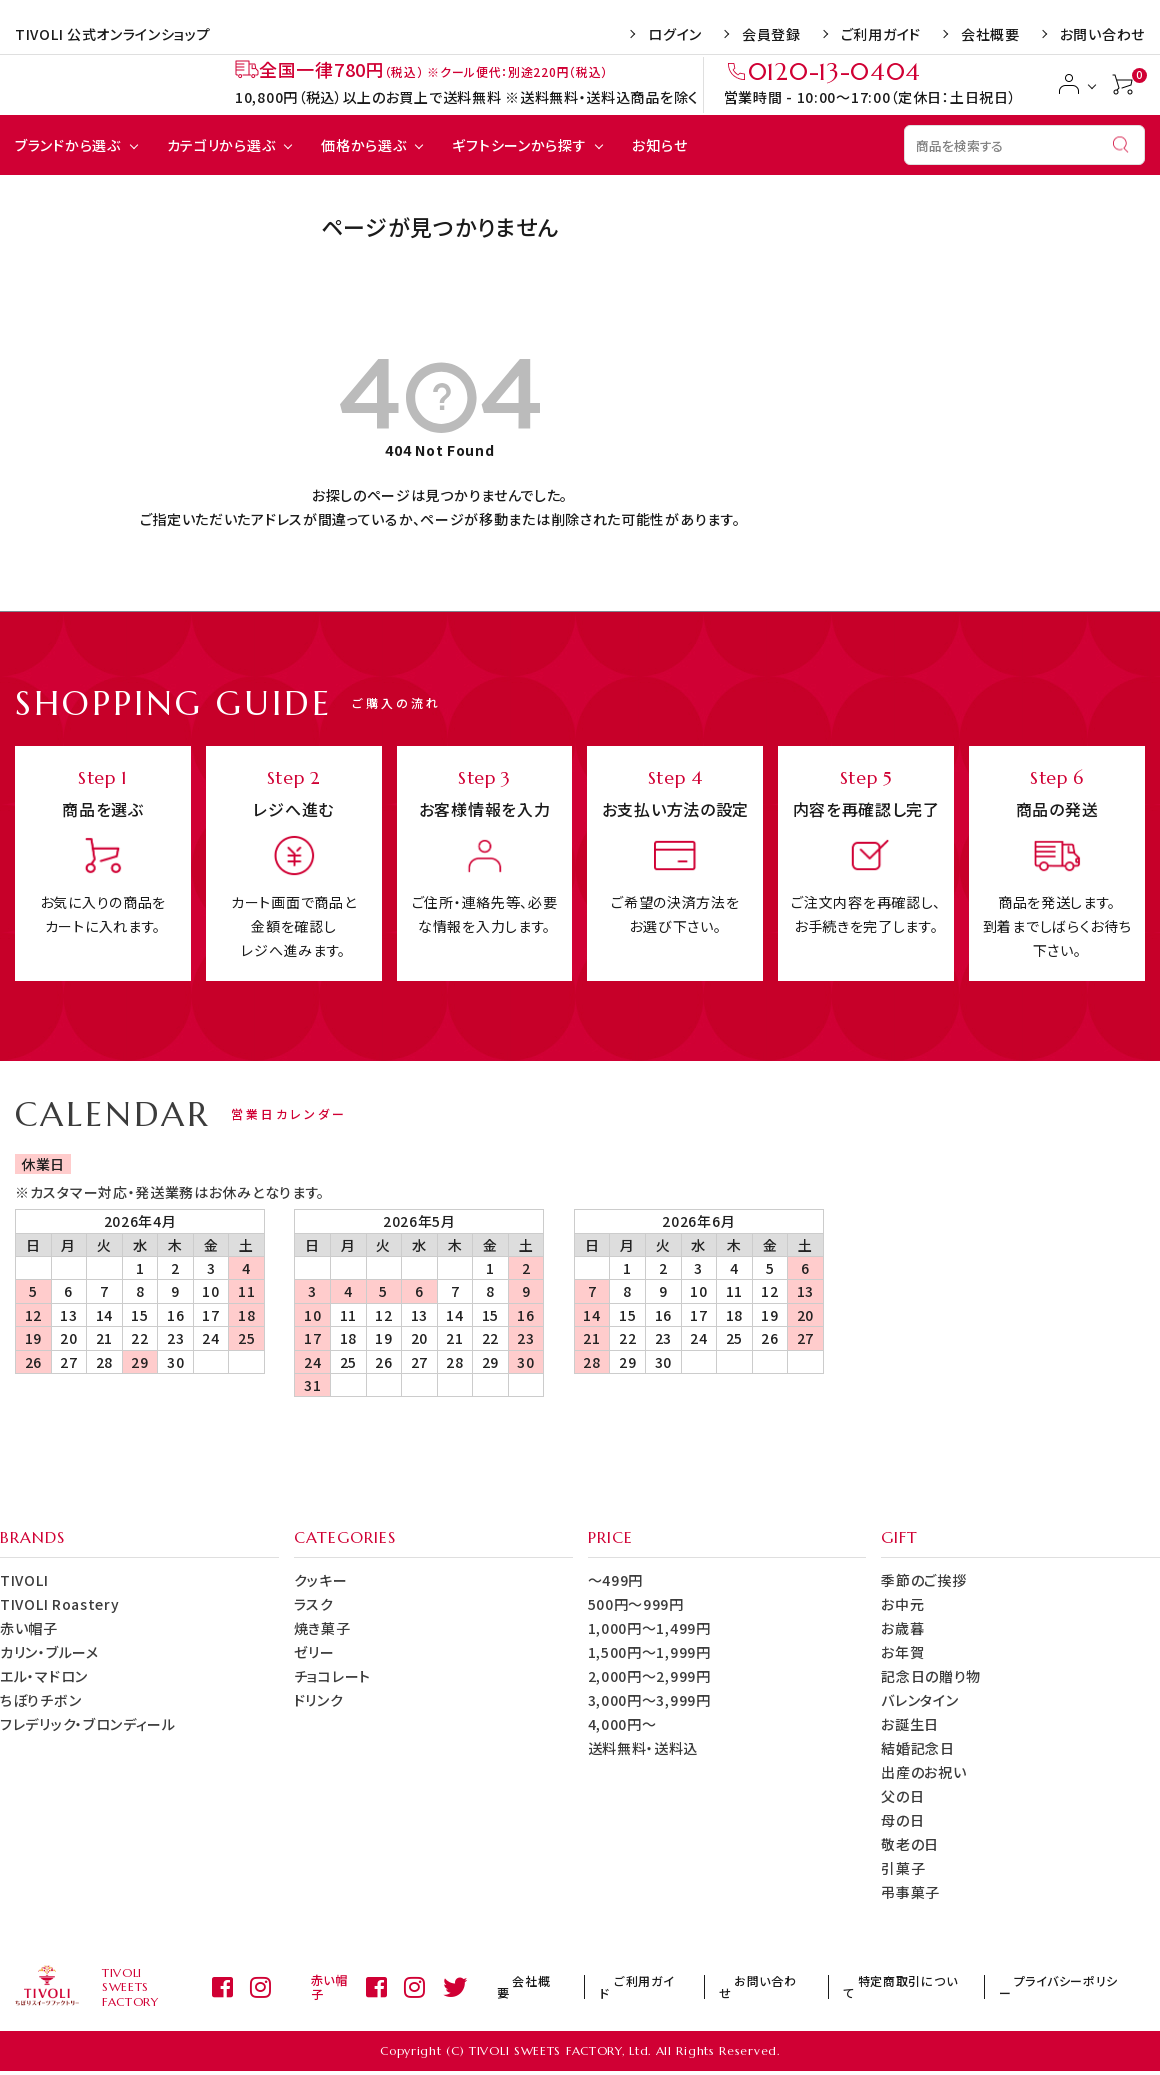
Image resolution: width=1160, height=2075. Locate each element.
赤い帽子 (29, 1628)
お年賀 (902, 1652)
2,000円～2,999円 (649, 1676)
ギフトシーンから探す (519, 145)
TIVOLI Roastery (60, 1604)
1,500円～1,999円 (649, 1652)
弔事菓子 (910, 1892)
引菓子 (903, 1868)
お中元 (902, 1604)
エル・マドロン (44, 1676)
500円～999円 (636, 1604)
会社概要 (990, 34)
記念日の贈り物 (931, 1676)
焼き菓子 (322, 1628)
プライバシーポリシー (1072, 1988)
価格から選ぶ (363, 145)
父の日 (902, 1796)
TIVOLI (24, 1580)
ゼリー (314, 1652)
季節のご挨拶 (923, 1580)
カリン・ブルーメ (49, 1652)
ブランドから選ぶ (68, 145)
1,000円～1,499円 (649, 1628)
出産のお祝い (923, 1772)
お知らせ (659, 145)
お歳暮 (902, 1628)
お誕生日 (910, 1724)
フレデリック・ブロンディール (88, 1724)
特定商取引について (929, 1988)
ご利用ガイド (881, 34)
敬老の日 (910, 1844)
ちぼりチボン (40, 1700)
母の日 (902, 1820)
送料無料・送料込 (643, 1748)
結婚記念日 (918, 1748)
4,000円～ (622, 1724)
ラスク (314, 1604)
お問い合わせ (1102, 34)
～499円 (616, 1580)
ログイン (675, 34)
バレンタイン (919, 1700)
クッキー (321, 1580)
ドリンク (319, 1700)
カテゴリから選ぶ (221, 145)
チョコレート (332, 1676)
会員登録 (771, 34)
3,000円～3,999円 (649, 1700)
